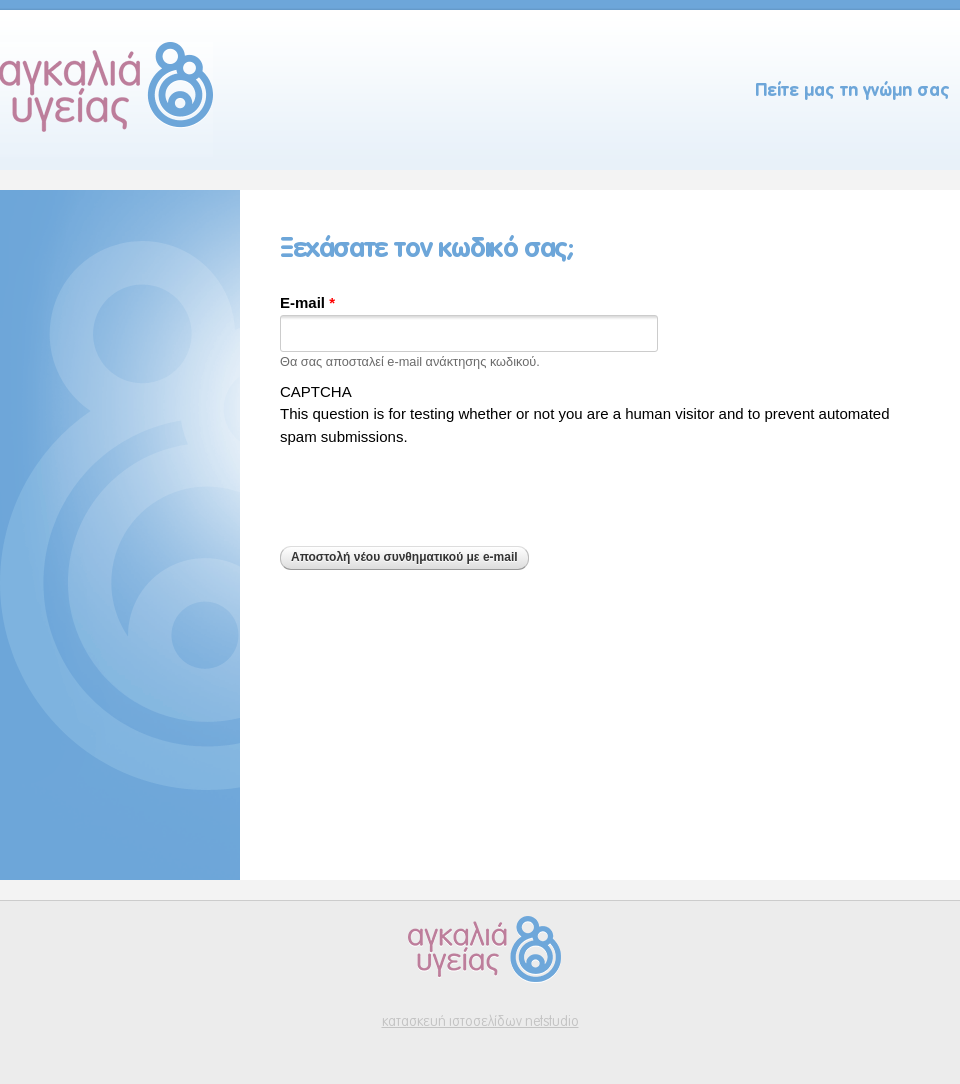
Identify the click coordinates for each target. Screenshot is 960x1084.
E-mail (307, 302)
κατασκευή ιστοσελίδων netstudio (480, 1023)
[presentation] (432, 487)
